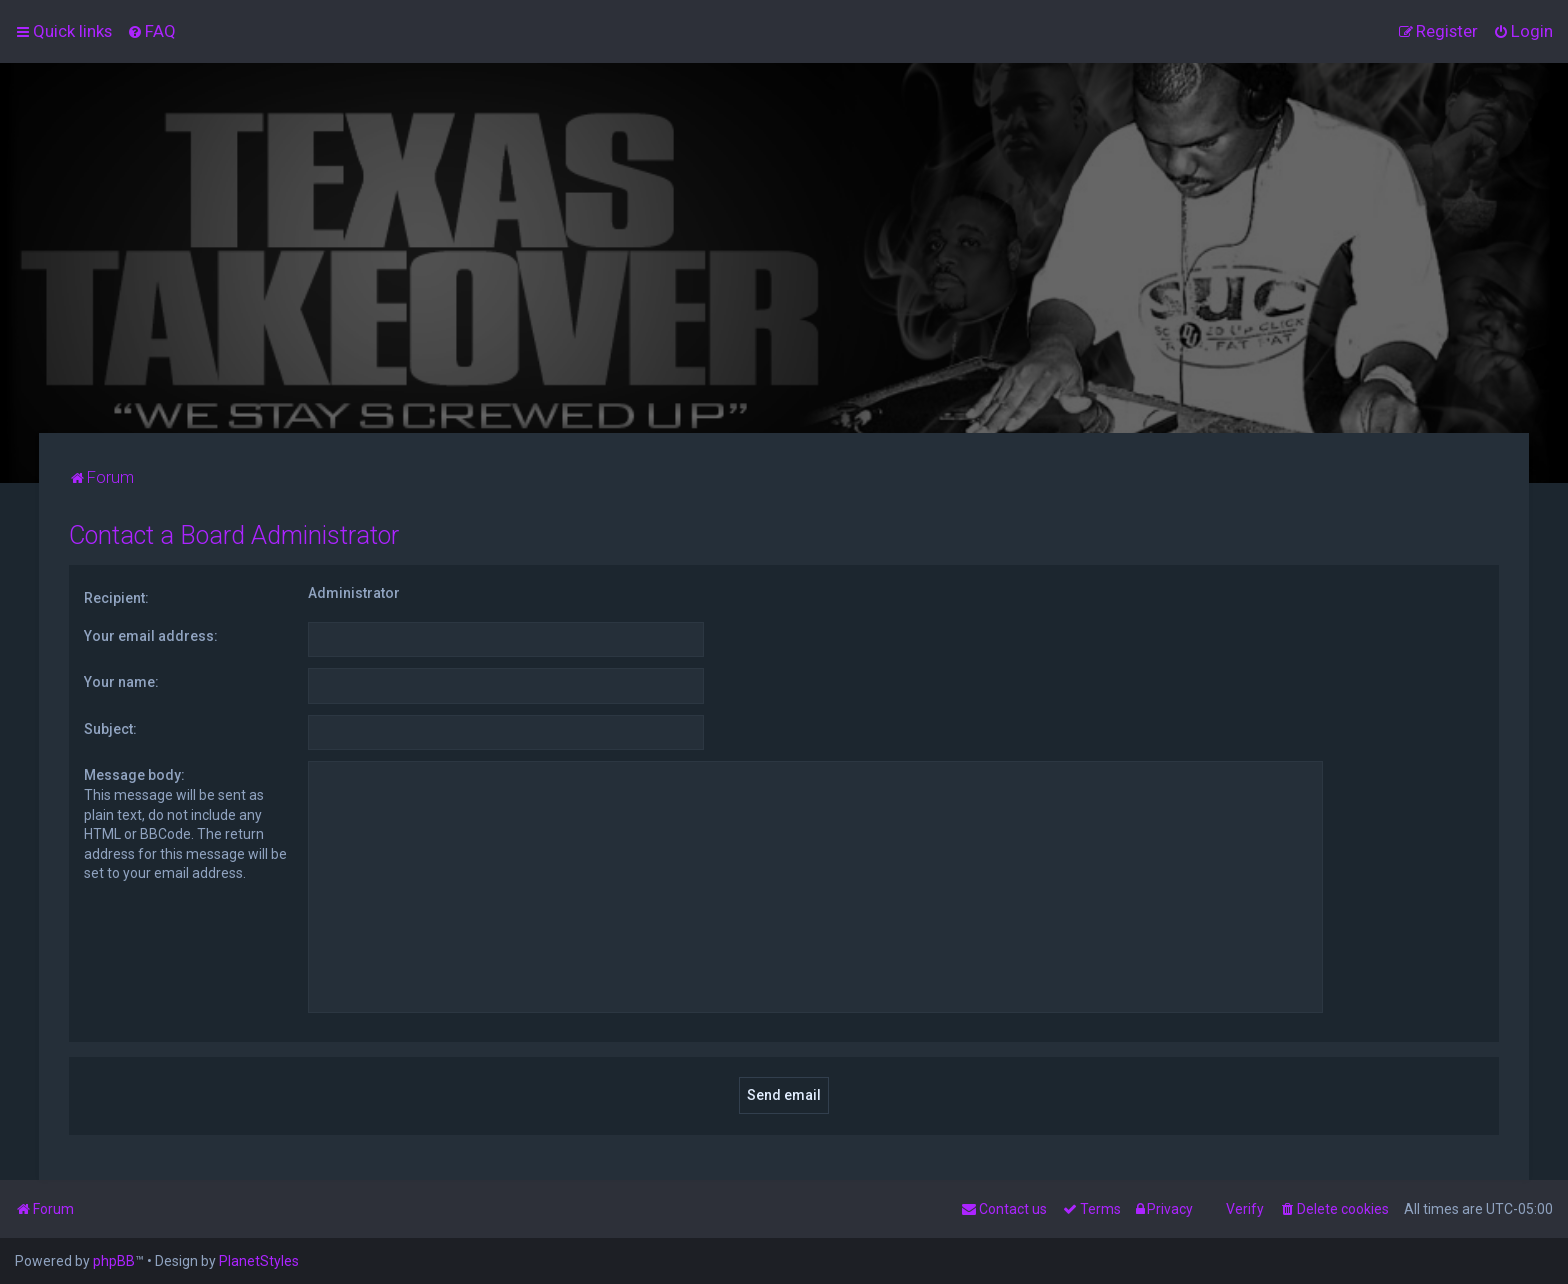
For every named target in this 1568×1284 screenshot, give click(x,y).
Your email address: (151, 636)
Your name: (121, 682)
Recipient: (116, 598)
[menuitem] (151, 31)
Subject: (110, 729)
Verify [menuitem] (1245, 1209)
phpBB (114, 1261)
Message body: (134, 775)
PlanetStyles (259, 1261)
